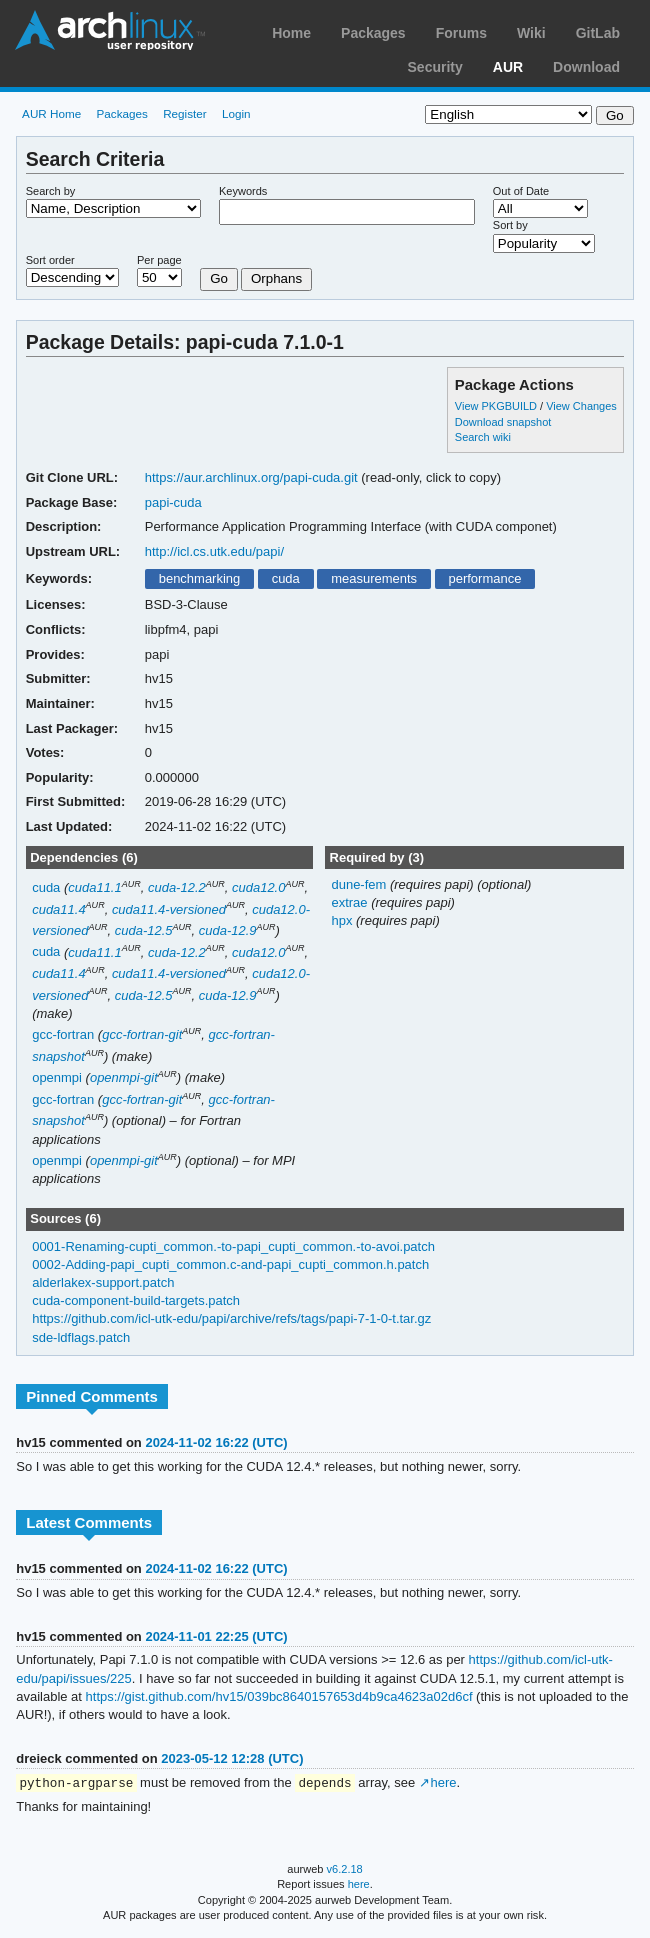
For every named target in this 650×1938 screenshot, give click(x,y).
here (359, 1885)
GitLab (598, 33)
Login (236, 113)
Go (219, 278)
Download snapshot (503, 422)
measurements (374, 578)
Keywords (243, 191)
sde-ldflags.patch (81, 1337)
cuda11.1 (94, 887)
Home (291, 33)
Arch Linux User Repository (110, 30)
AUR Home (51, 113)
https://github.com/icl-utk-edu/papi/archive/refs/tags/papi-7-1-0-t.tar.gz (231, 1318)
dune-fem (360, 884)
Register (185, 113)
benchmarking (200, 578)
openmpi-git (124, 1077)
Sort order (50, 260)
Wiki (531, 33)
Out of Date (521, 191)
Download (586, 67)
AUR (508, 67)
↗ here (438, 1783)
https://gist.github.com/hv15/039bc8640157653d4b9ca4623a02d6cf (279, 1696)
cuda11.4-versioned (169, 909)
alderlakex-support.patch (103, 1282)
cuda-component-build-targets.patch (136, 1300)
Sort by (510, 225)
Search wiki (483, 437)
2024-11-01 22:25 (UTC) (216, 1636)
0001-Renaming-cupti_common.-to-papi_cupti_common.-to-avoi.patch (233, 1246)
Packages (373, 33)
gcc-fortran (63, 1034)
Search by (51, 191)
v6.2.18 (345, 1870)
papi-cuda (173, 502)
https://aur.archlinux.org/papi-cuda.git (251, 477)
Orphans (276, 278)
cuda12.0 (258, 887)
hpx (343, 920)
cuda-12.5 (144, 930)
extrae (351, 902)
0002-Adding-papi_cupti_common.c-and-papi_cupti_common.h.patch (230, 1264)
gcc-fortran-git (142, 1034)
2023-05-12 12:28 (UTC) (232, 1758)
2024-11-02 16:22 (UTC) (216, 1442)
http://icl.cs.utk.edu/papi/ (214, 551)
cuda (286, 578)
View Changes (581, 406)
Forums (461, 33)
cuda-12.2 (177, 887)
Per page (159, 260)
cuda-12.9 (228, 930)
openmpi (57, 1077)
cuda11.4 (58, 909)
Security (435, 67)
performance (484, 578)
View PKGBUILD (497, 406)
